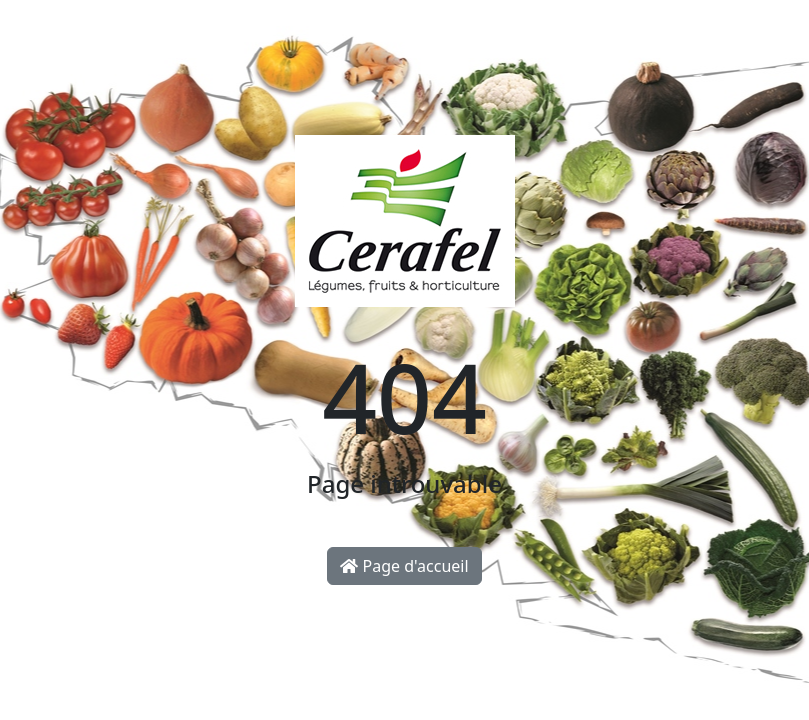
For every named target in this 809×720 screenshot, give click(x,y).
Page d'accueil (404, 566)
